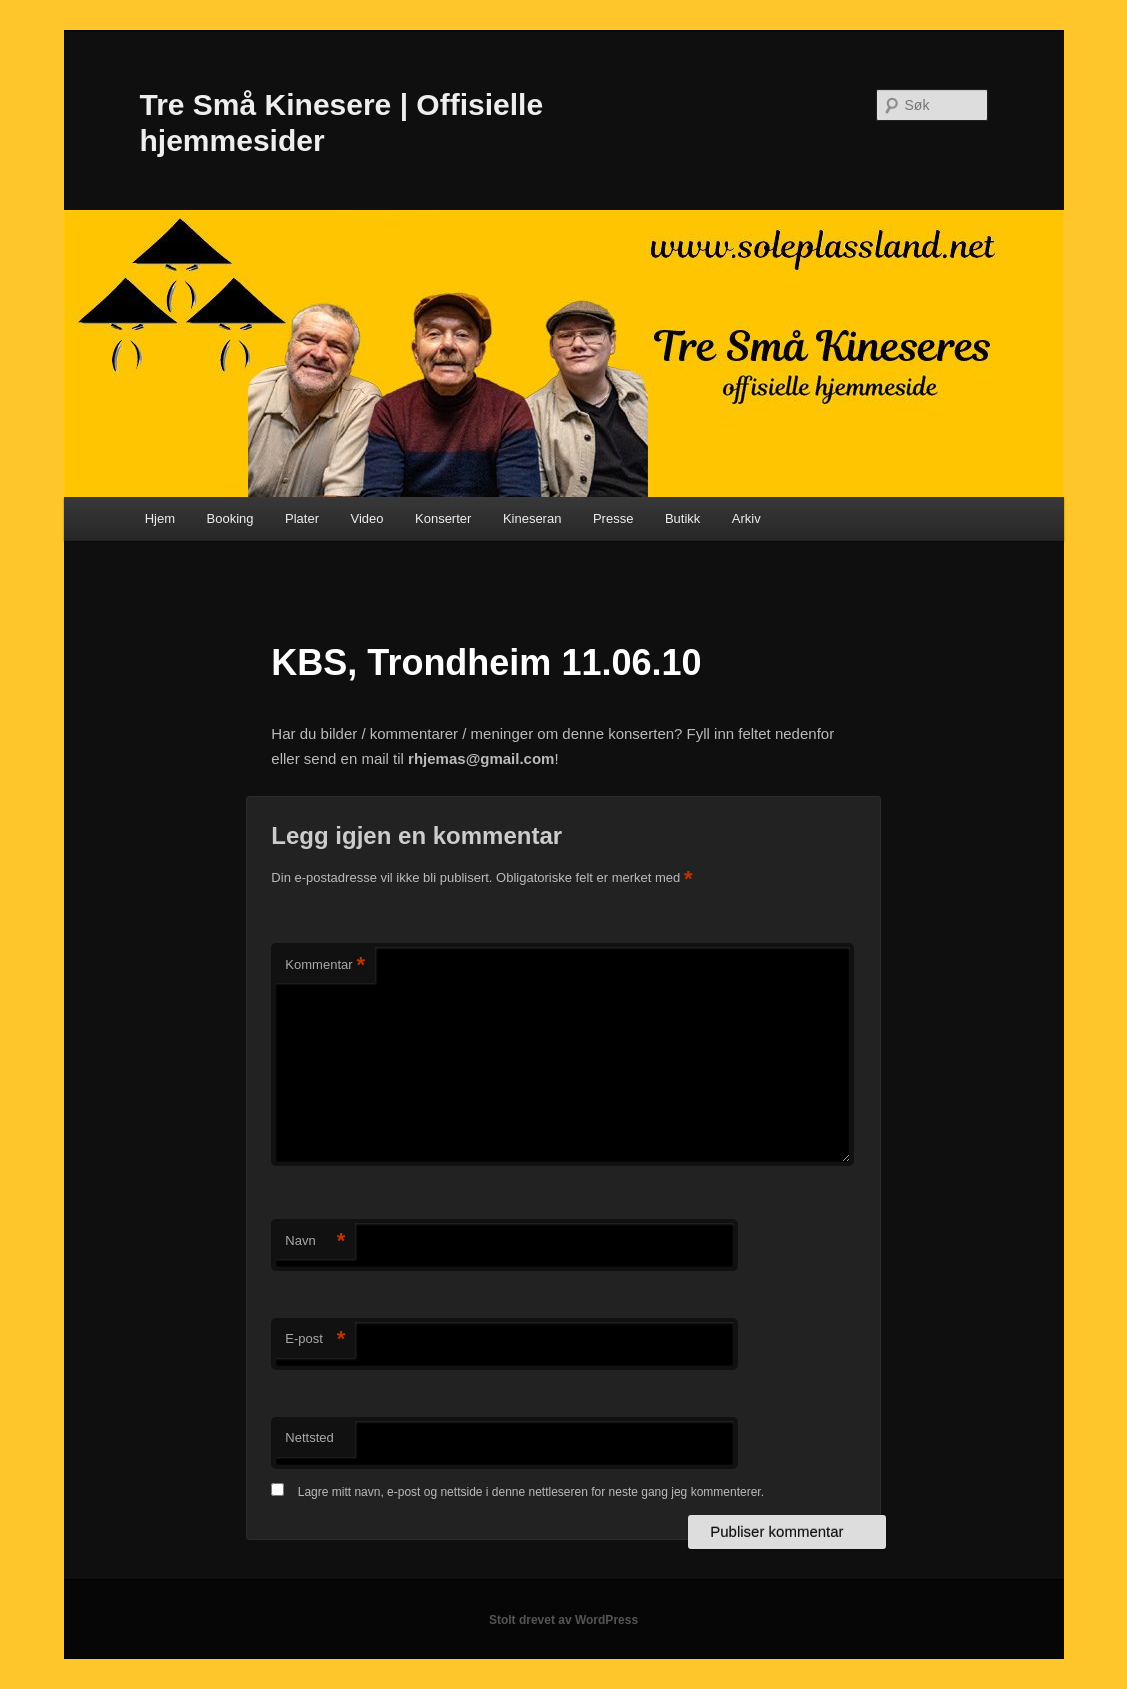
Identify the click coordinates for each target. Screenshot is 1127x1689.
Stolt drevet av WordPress (563, 1620)
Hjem (160, 518)
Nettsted (309, 1437)
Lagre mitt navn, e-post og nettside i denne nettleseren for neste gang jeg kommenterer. (531, 1492)
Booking (230, 518)
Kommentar (325, 965)
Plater (302, 518)
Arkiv (746, 518)
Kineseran (532, 518)
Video (366, 518)
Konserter (443, 518)
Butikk (682, 518)
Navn (315, 1241)
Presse (613, 518)
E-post (315, 1339)
